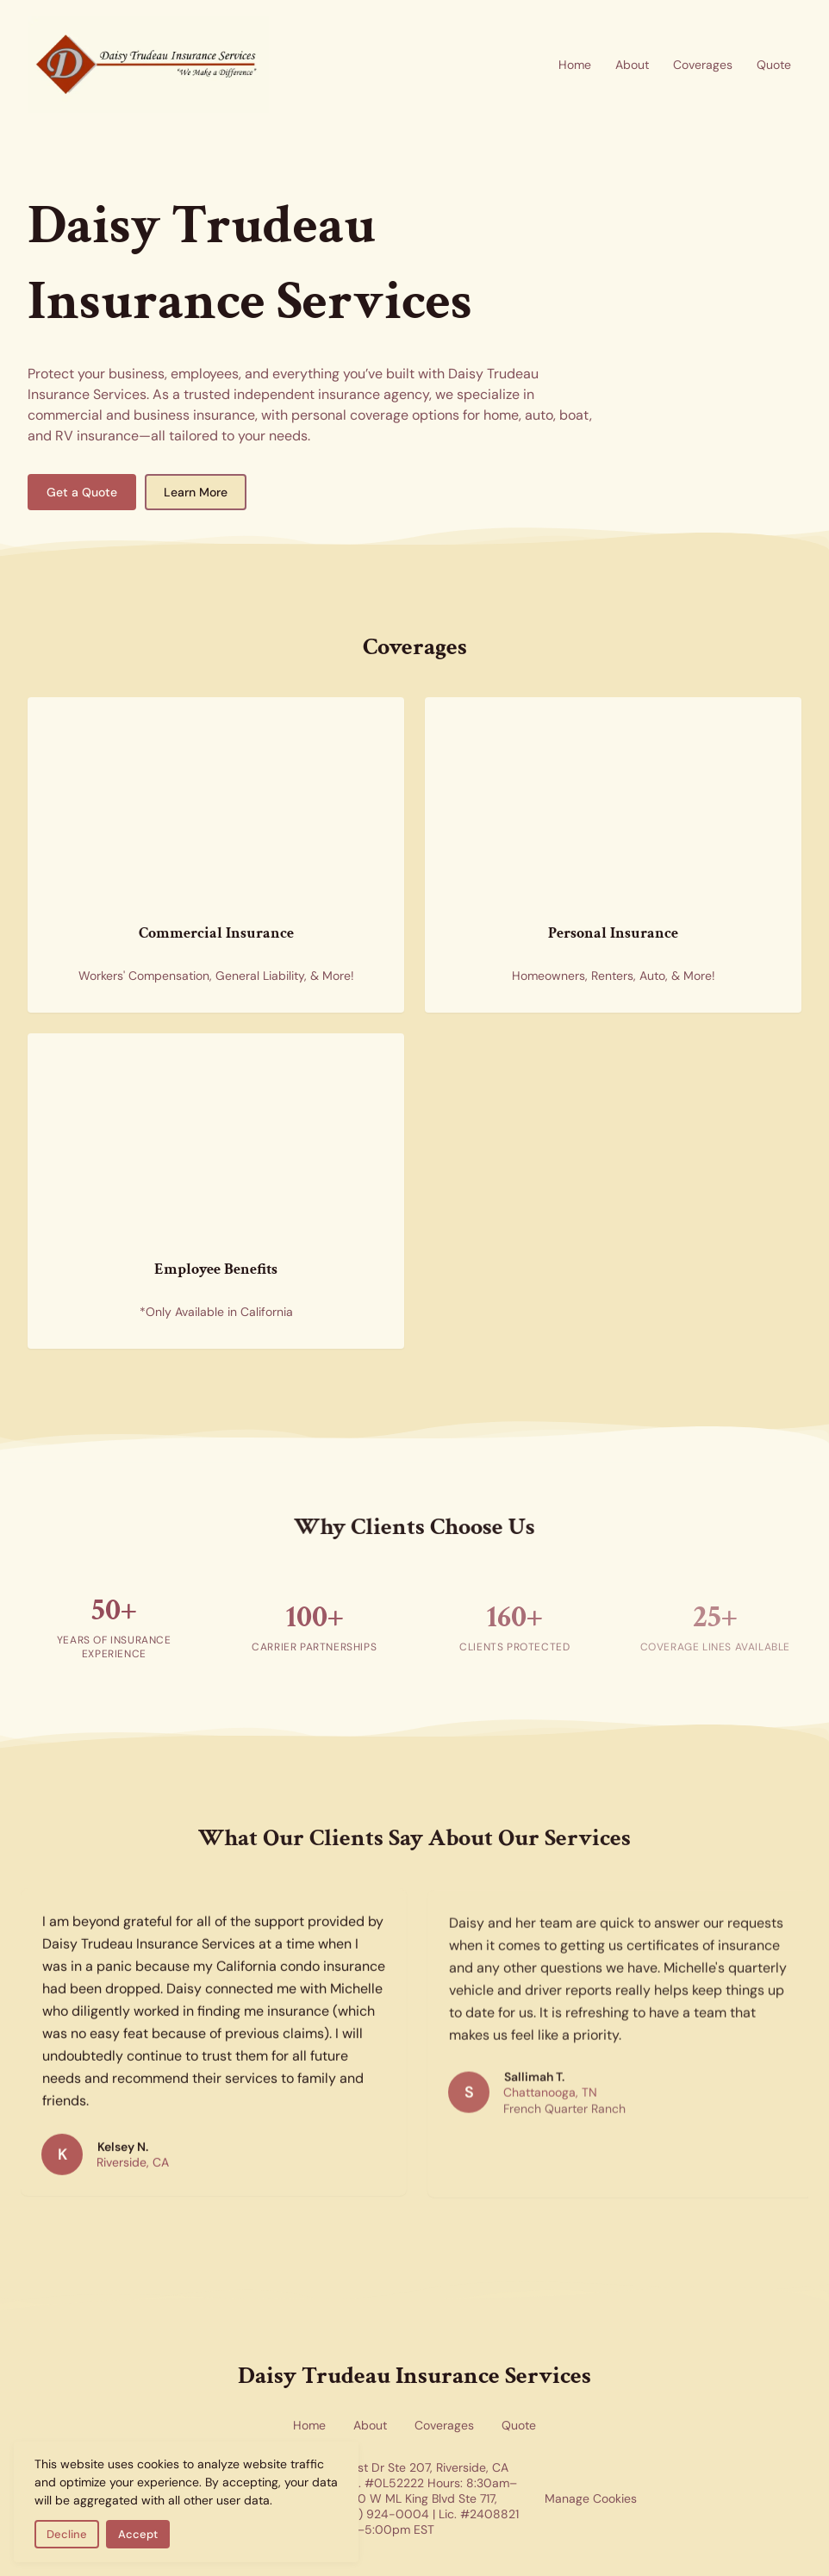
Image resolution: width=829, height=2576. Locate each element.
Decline (67, 2534)
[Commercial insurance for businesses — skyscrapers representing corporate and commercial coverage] (177, 782)
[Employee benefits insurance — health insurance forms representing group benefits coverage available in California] (177, 1118)
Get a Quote (82, 492)
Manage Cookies (591, 2498)
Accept (138, 2534)
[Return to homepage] (148, 64)
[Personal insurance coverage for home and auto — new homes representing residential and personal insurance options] (575, 782)
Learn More (196, 492)
